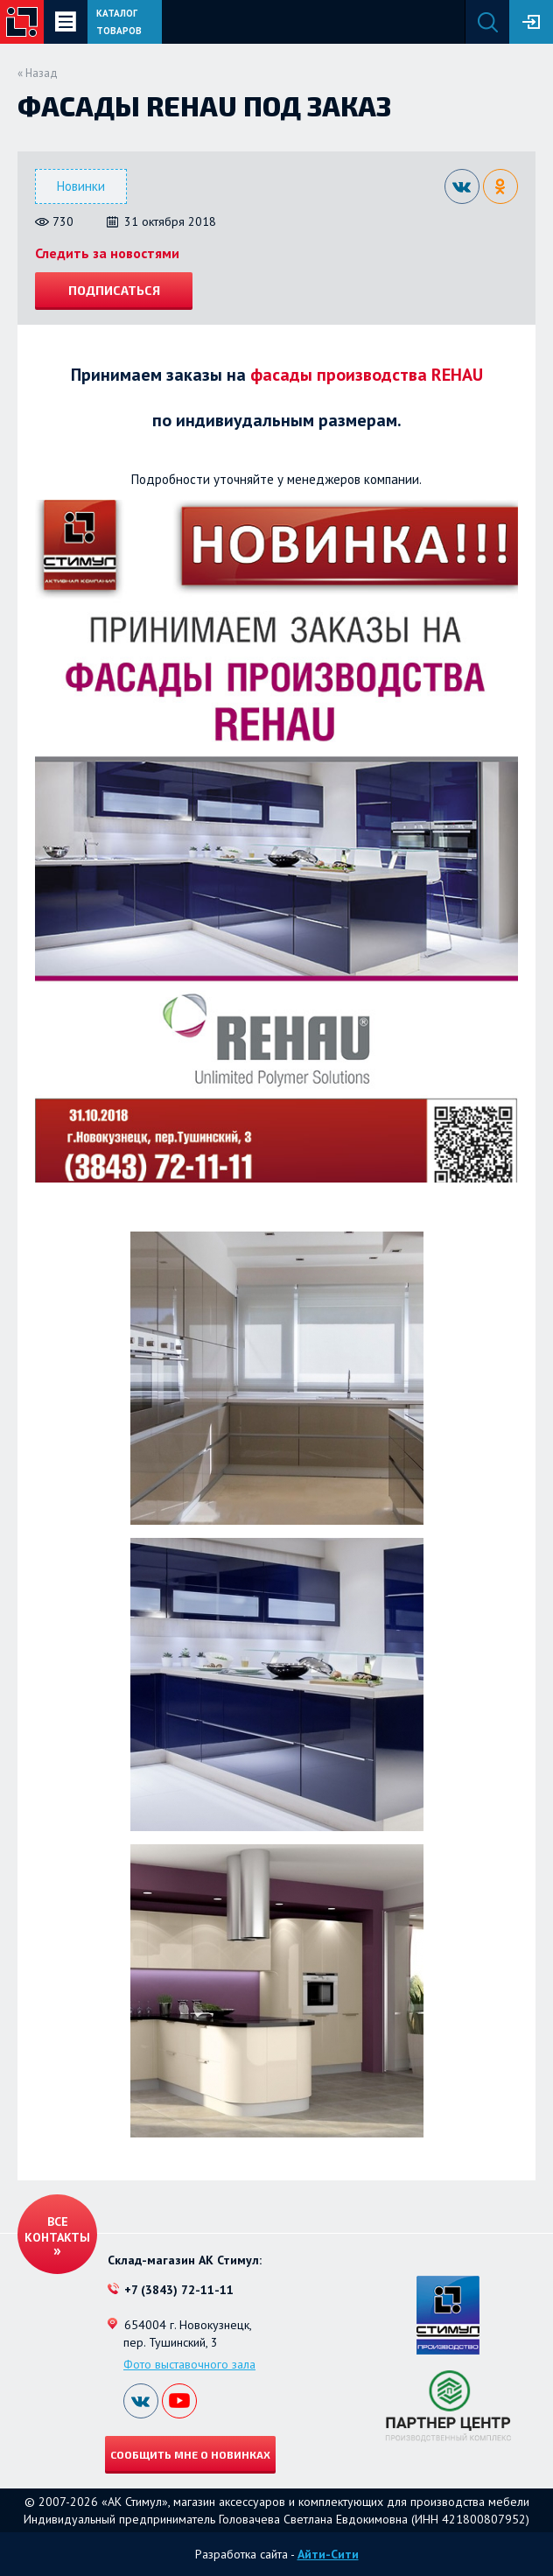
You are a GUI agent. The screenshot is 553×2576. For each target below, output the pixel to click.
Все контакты (57, 2229)
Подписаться (114, 290)
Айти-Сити (328, 2554)
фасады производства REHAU (366, 374)
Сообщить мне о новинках (190, 2454)
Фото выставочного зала (189, 2364)
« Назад (38, 73)
